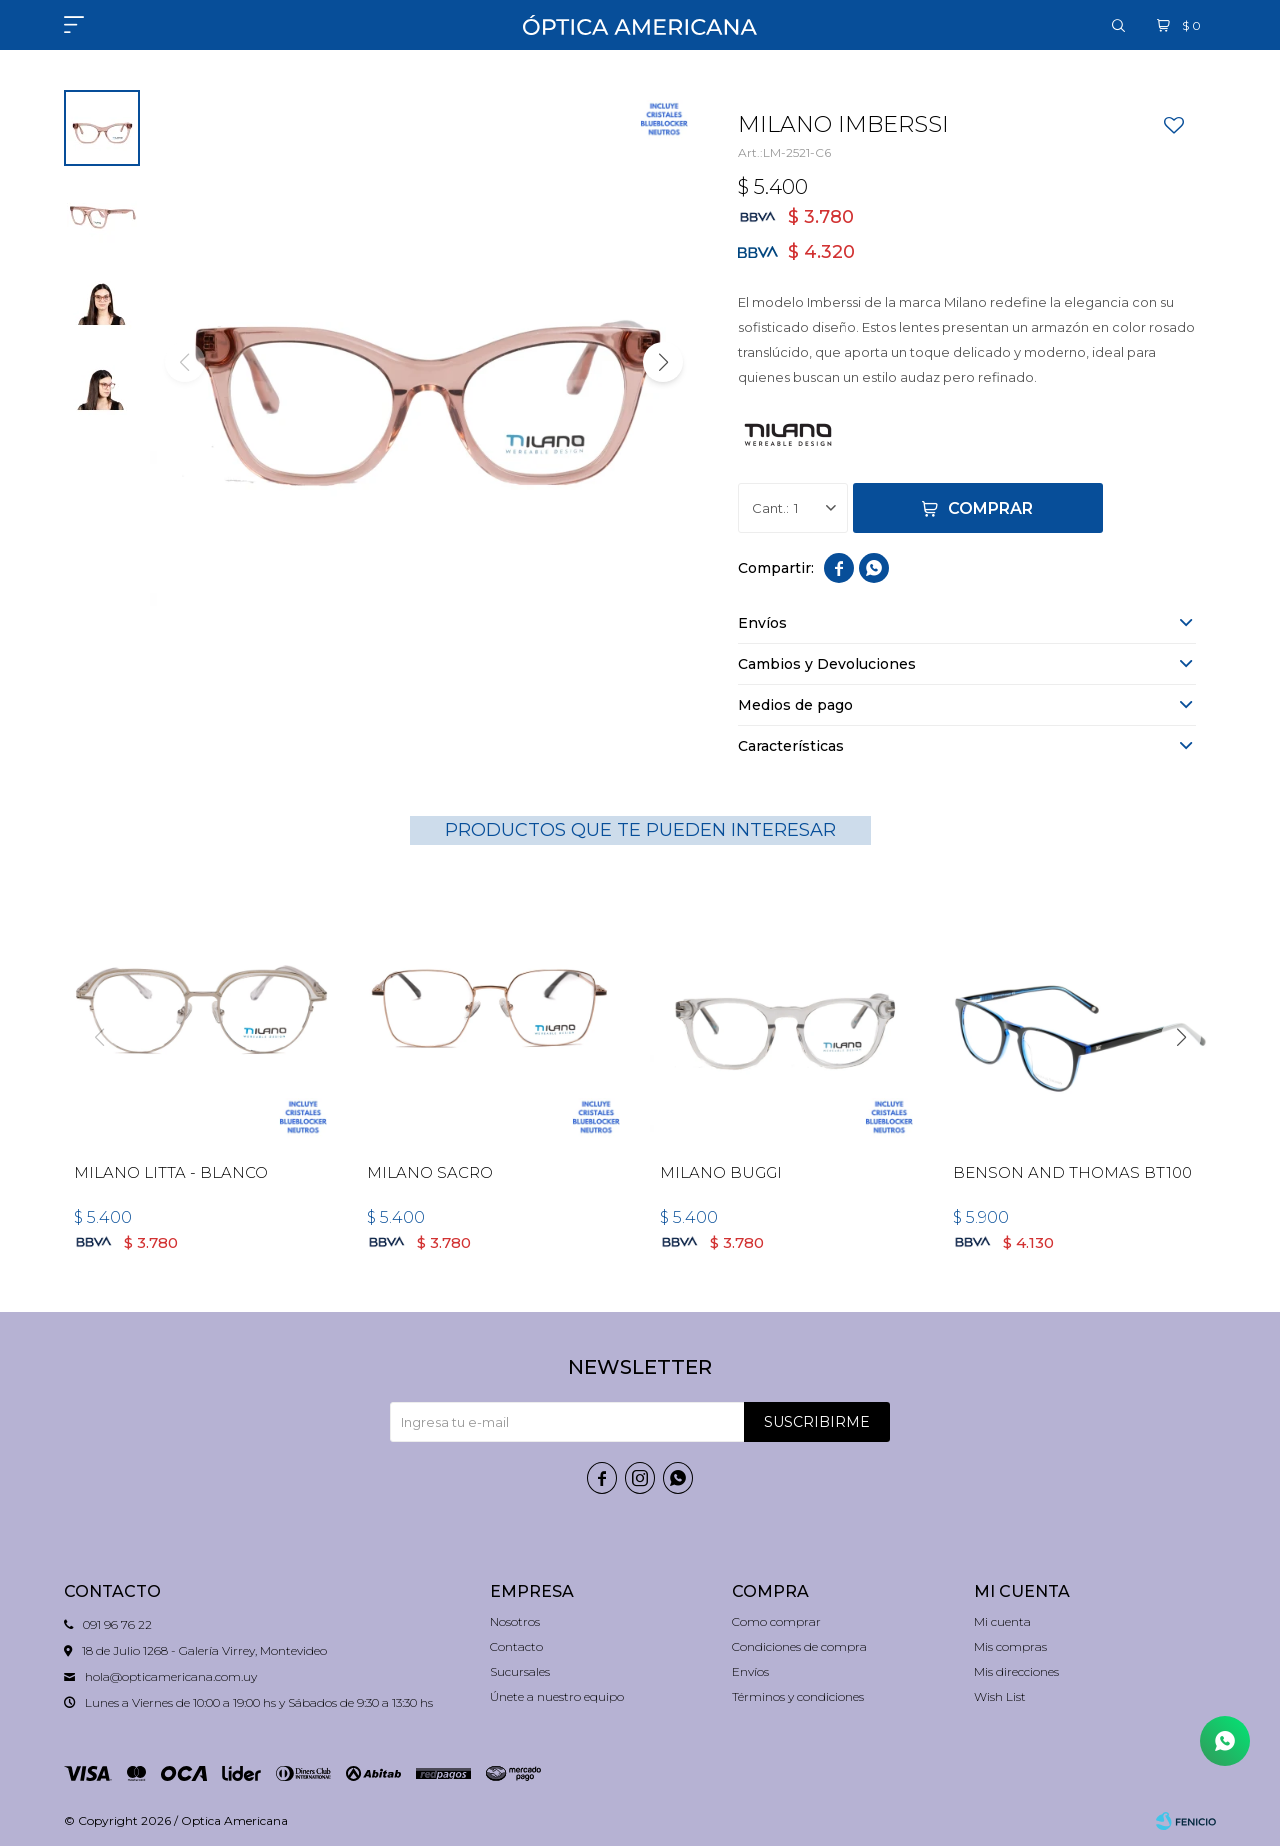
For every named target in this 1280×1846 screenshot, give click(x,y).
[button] (1119, 25)
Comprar (990, 508)
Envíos (750, 1671)
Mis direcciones (1016, 1671)
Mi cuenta (1002, 1621)
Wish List (1000, 1696)
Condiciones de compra (799, 1646)
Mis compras (1010, 1646)
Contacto (516, 1646)
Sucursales (520, 1671)
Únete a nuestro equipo (557, 1696)
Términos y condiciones (798, 1696)
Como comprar (776, 1621)
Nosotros (515, 1621)
